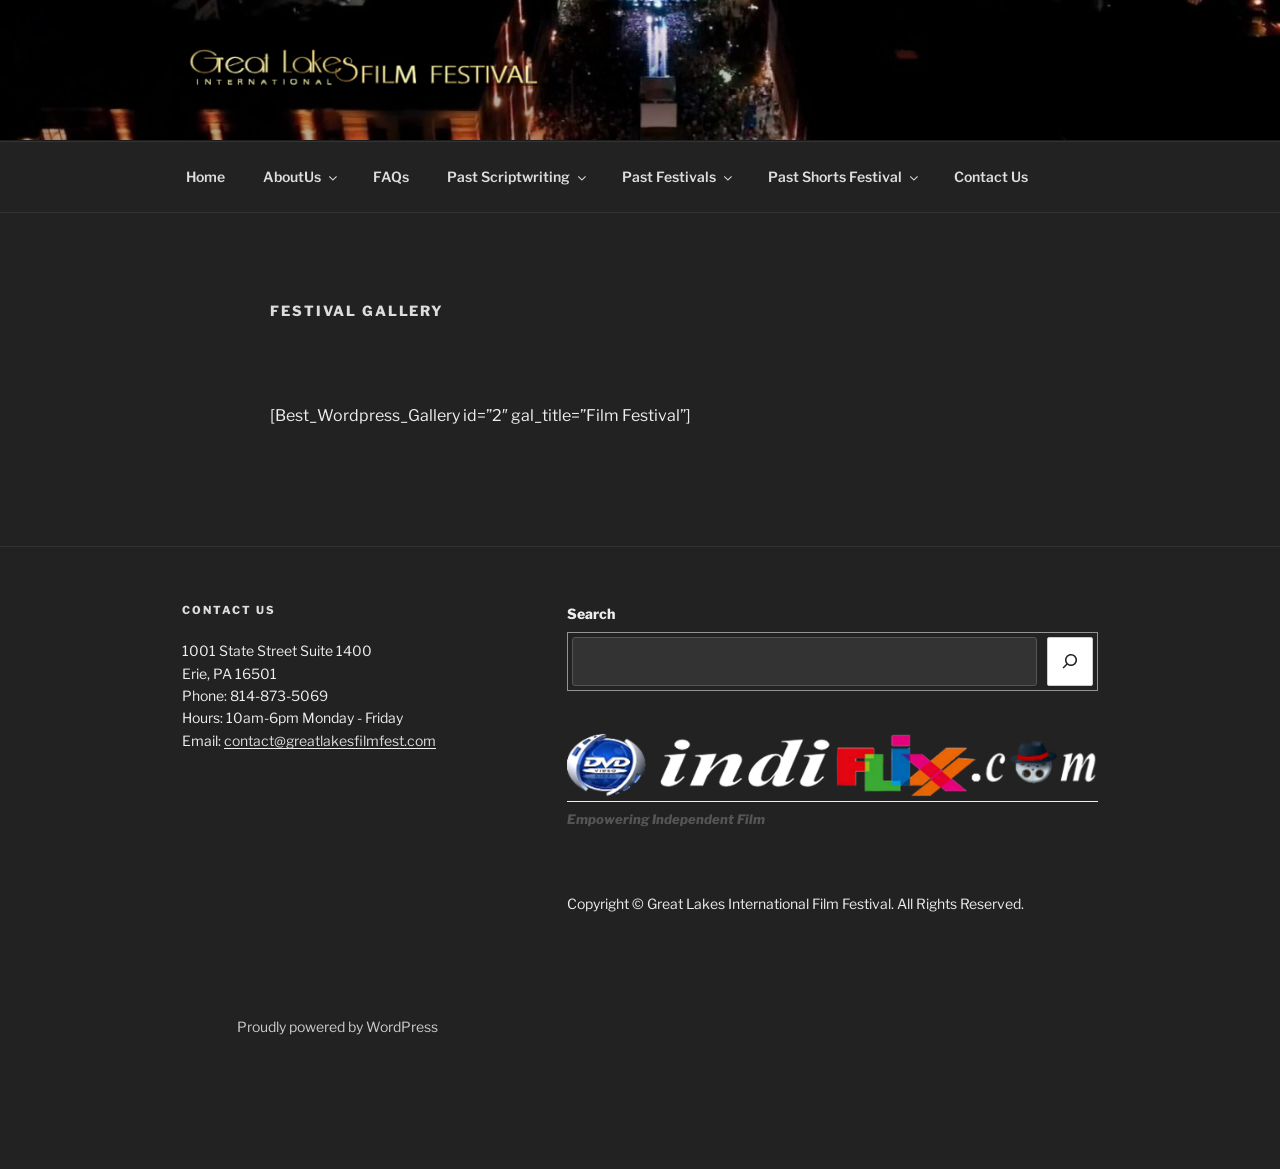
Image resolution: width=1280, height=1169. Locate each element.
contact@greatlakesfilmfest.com (330, 740)
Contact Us (991, 176)
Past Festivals (678, 176)
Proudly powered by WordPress (337, 1026)
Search (591, 613)
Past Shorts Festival (844, 176)
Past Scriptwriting (518, 176)
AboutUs (301, 176)
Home (205, 176)
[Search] (1070, 661)
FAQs (391, 176)
